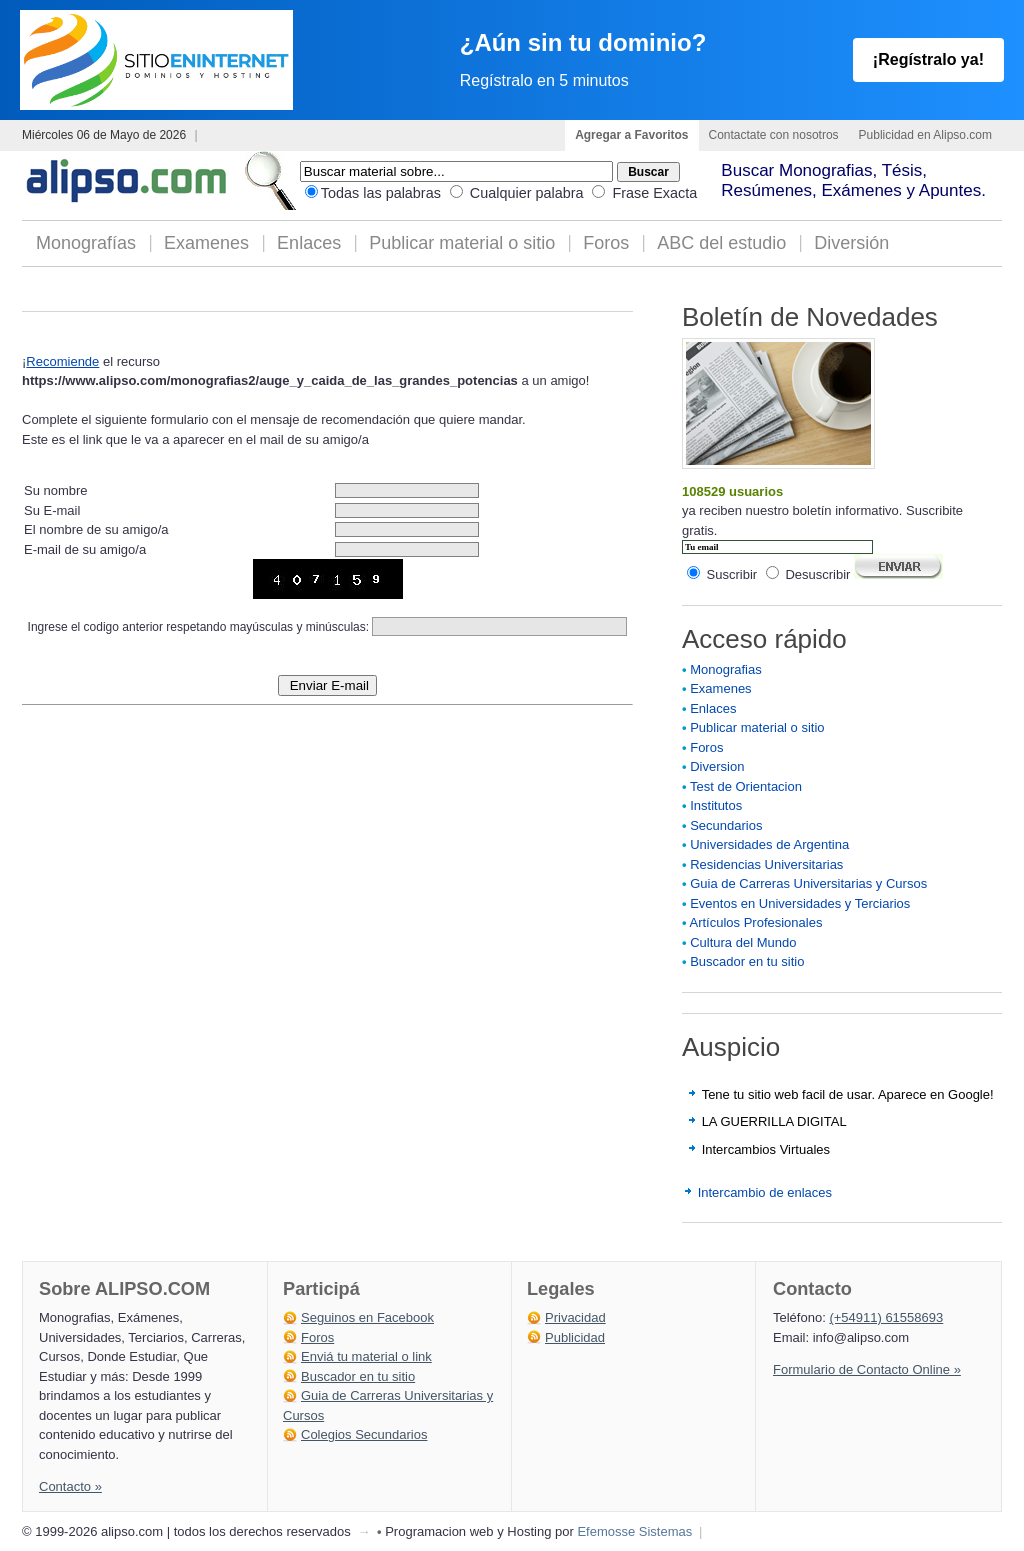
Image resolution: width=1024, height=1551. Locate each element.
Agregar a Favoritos (631, 135)
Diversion (717, 766)
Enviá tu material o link (366, 1356)
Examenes (206, 243)
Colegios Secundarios (364, 1434)
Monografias (726, 669)
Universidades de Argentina (769, 844)
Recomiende (62, 361)
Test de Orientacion (746, 786)
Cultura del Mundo (743, 942)
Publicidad (575, 1337)
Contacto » (70, 1486)
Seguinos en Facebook (367, 1317)
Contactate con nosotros (774, 135)
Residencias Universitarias (766, 864)
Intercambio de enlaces (765, 1192)
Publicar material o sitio (462, 243)
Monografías (86, 243)
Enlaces (309, 243)
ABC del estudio (721, 243)
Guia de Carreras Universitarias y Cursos (808, 883)
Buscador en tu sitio (747, 961)
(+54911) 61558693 (886, 1317)
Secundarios (726, 825)
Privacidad (575, 1317)
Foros (606, 243)
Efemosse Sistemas (634, 1531)
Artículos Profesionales (755, 922)
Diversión (851, 243)
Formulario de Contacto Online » (867, 1369)
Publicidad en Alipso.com (925, 135)
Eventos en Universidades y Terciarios (800, 903)
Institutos (716, 805)
